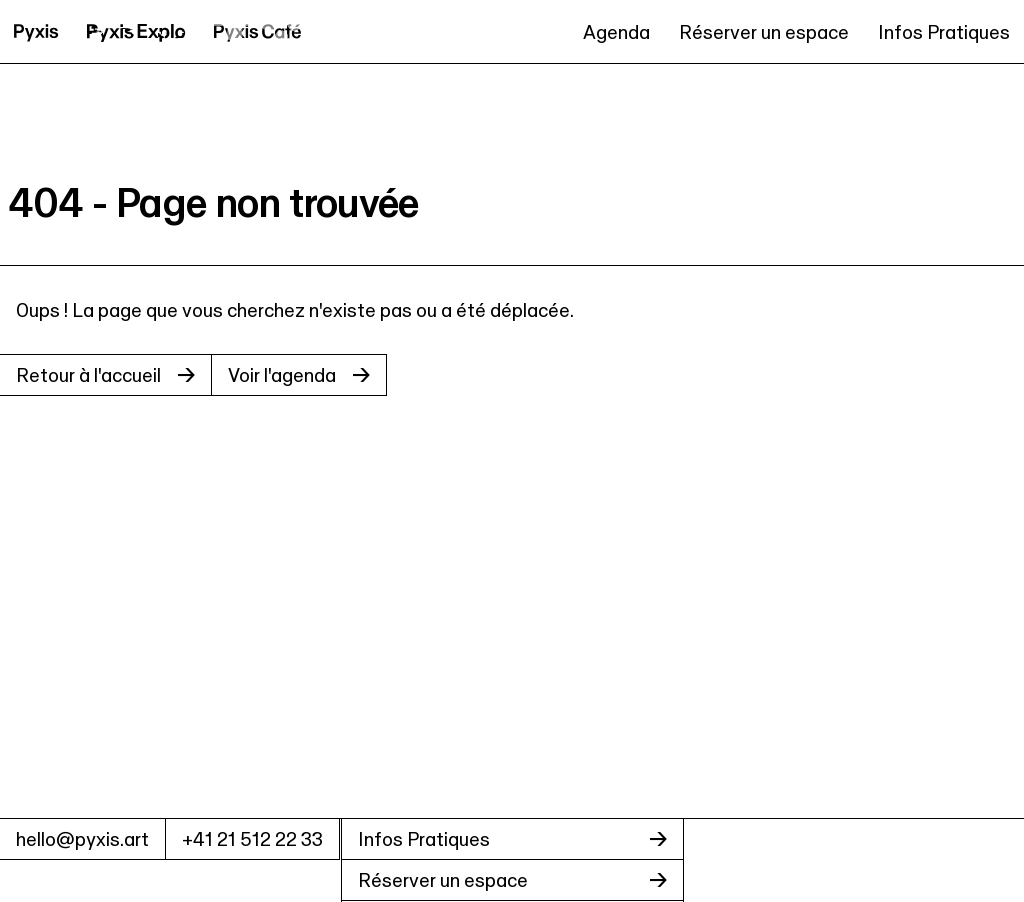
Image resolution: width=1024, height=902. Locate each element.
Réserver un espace (764, 32)
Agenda (616, 32)
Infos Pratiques (944, 32)
